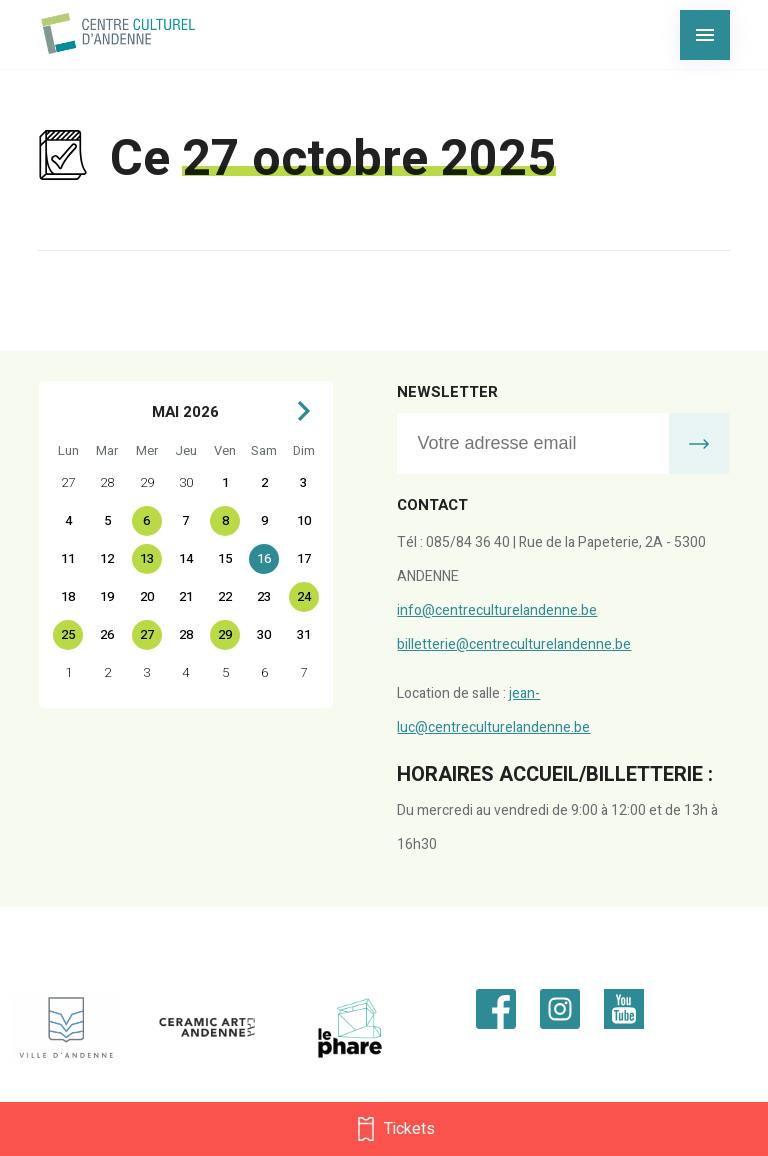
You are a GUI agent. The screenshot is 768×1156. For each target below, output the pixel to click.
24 (304, 596)
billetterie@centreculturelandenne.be (514, 644)
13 (147, 558)
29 (225, 634)
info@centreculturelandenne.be (497, 610)
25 (68, 634)
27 (147, 634)
